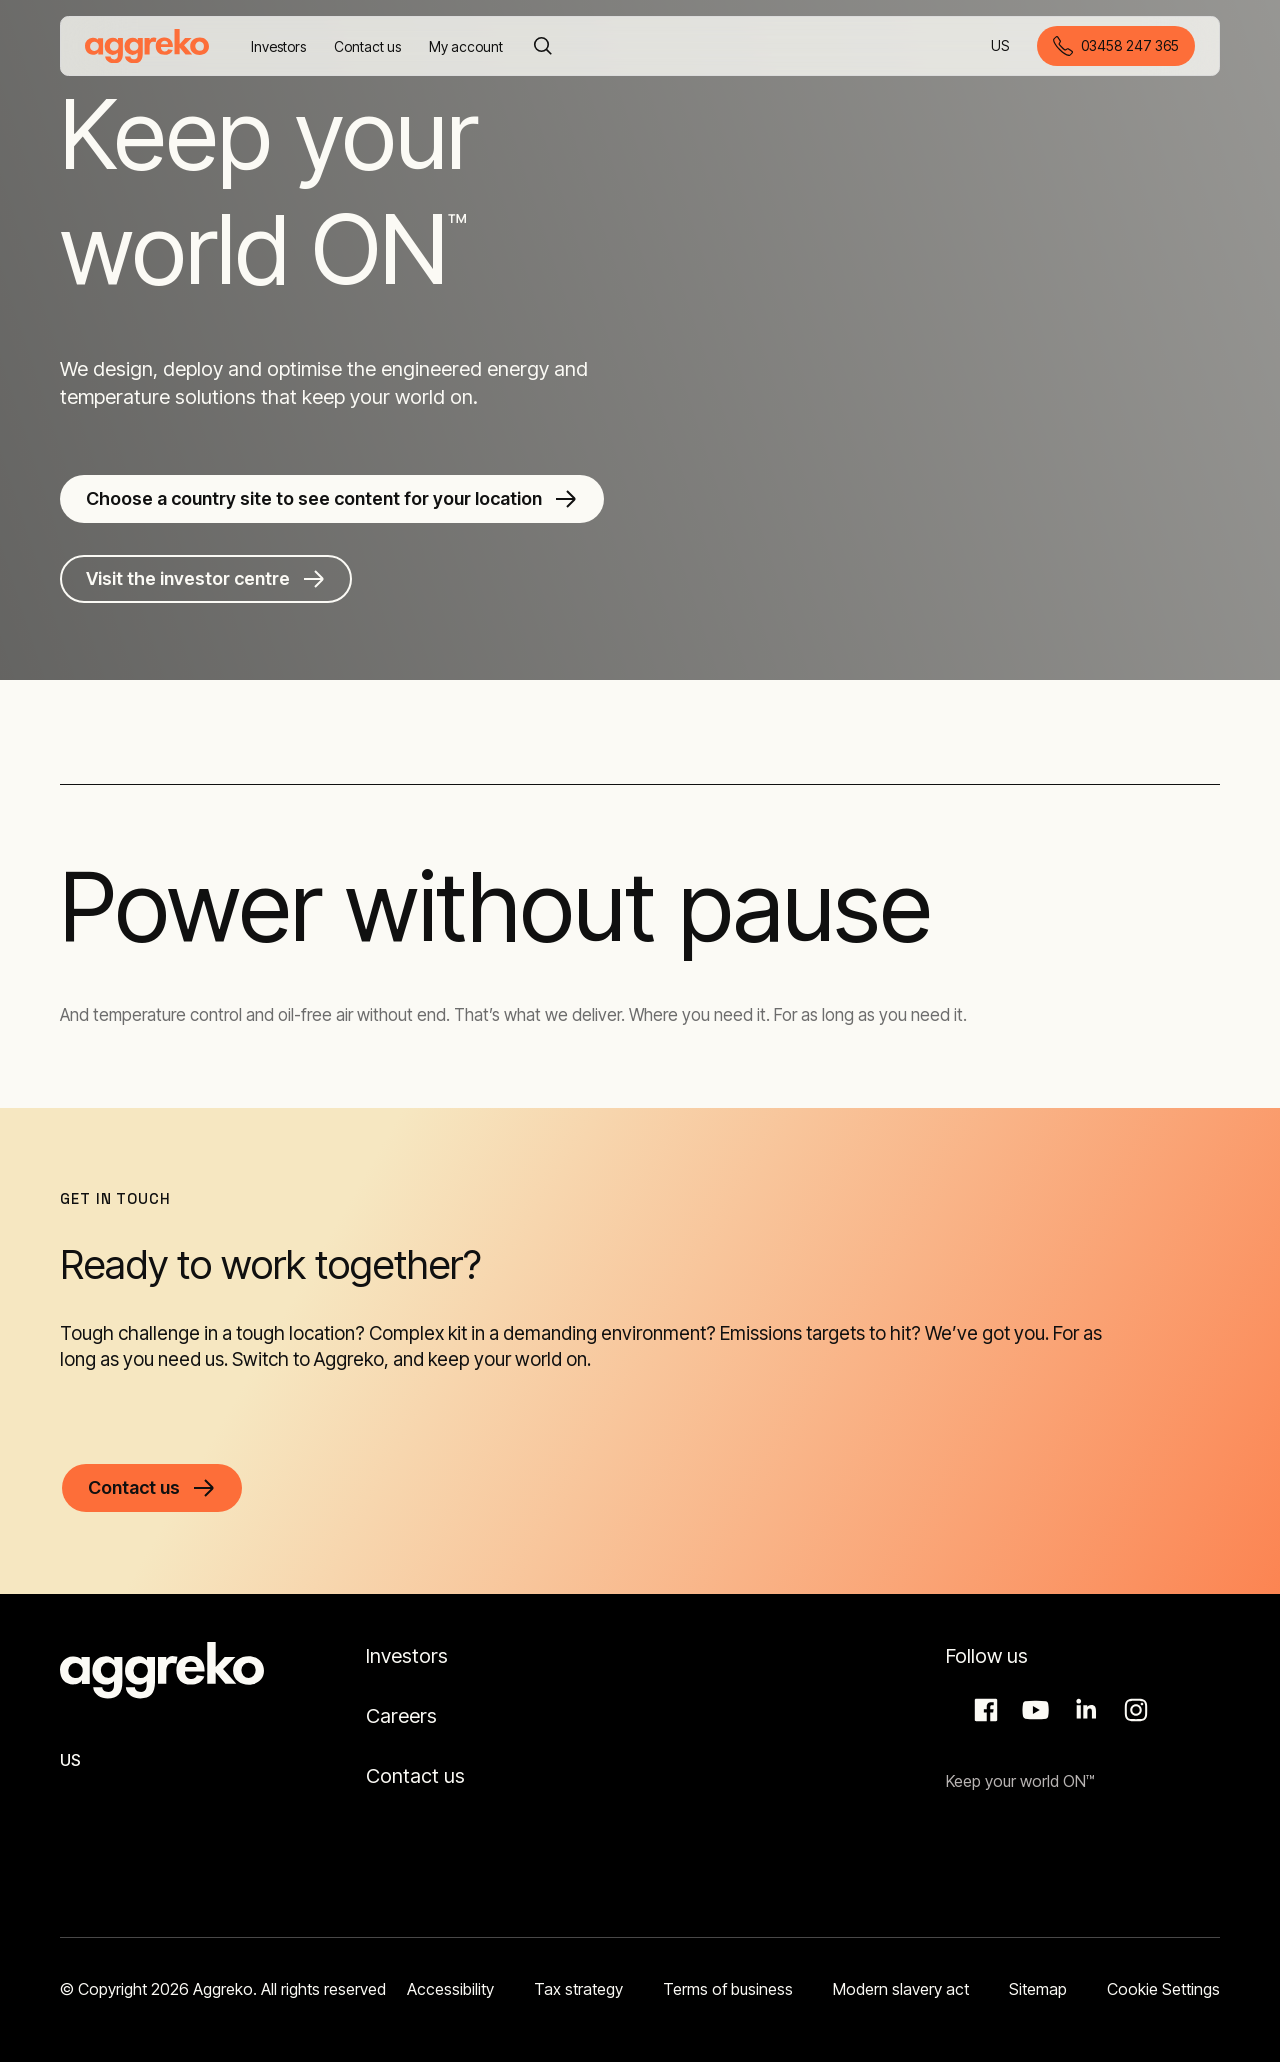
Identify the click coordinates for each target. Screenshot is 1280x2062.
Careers (401, 1716)
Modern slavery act (901, 1989)
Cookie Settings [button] (1163, 1989)
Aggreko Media (1033, 1710)
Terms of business (728, 1989)
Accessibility (450, 1989)
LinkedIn (1083, 1710)
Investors (407, 1656)
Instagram (1133, 1710)
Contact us (415, 1776)
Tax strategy (578, 1989)
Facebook (983, 1710)
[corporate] (147, 46)
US (1001, 47)
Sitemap (1038, 1989)
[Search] (543, 46)
